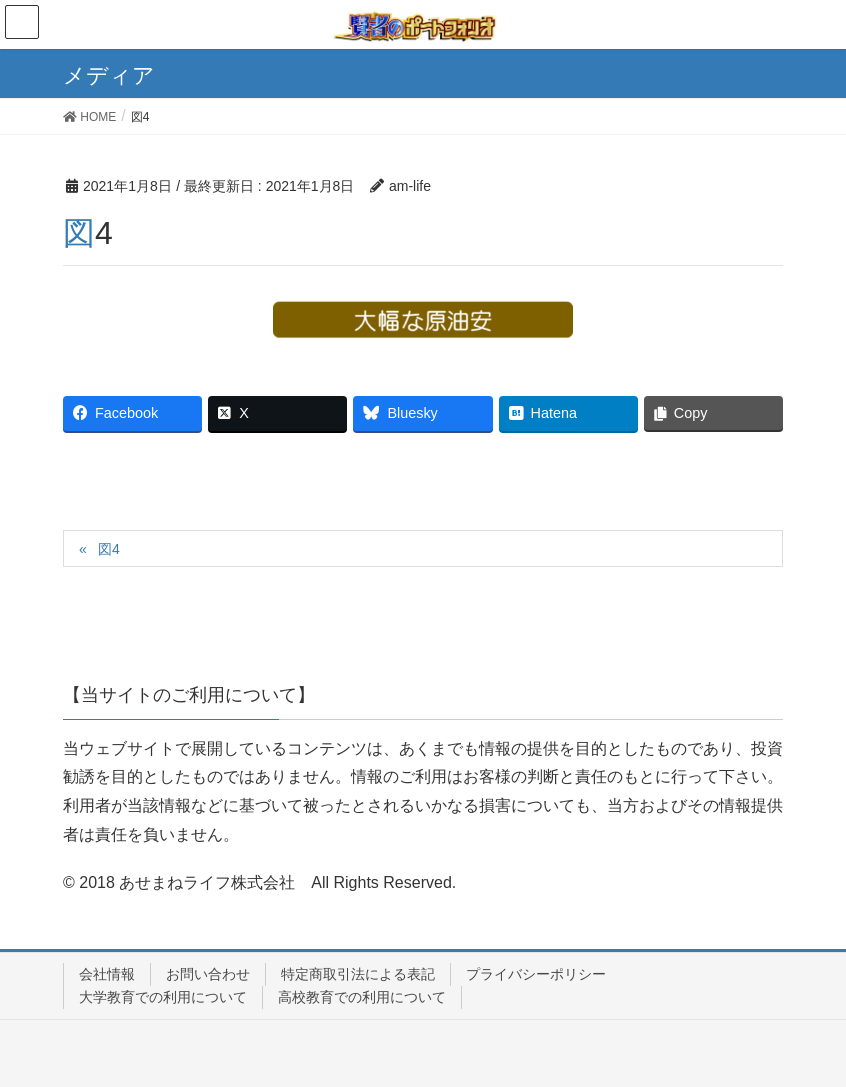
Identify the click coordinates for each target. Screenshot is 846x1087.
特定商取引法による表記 (358, 974)
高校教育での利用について (362, 997)
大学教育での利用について (163, 997)
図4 (109, 549)
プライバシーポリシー (536, 974)
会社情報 (107, 974)
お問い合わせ (208, 974)
